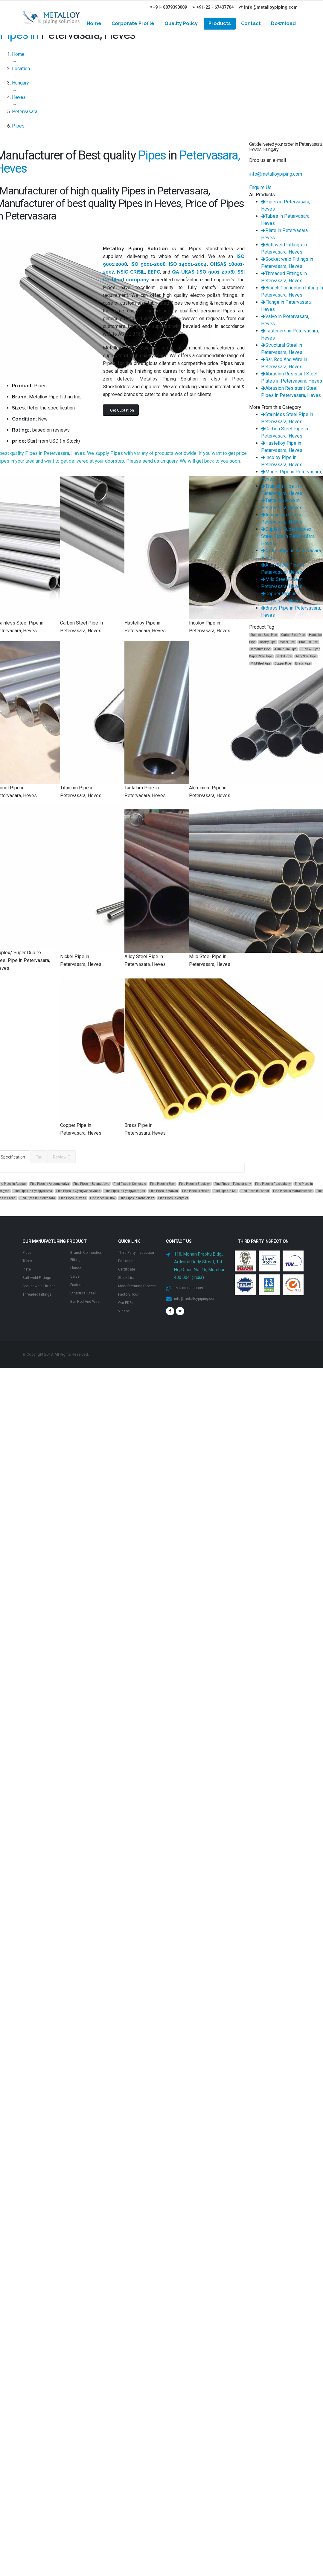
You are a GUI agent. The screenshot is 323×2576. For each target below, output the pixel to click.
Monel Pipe (287, 642)
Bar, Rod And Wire (87, 1301)
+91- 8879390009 (168, 7)
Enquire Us (260, 187)
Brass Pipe (302, 663)
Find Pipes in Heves (195, 1191)
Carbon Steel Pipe (293, 634)
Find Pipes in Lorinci (255, 1191)
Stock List (127, 1284)
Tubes (28, 1260)
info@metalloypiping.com (268, 7)
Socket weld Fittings (41, 1285)
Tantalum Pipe (260, 649)
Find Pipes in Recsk (72, 1198)
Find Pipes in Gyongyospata (32, 1191)
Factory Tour (130, 1308)
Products (219, 23)
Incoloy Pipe (267, 642)
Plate (27, 1269)
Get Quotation (122, 410)
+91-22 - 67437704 (213, 7)
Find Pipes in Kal (225, 1191)
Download (283, 23)
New (43, 419)
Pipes (27, 1252)
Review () (62, 1157)
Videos (124, 1325)
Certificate (128, 1276)
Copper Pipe (283, 663)
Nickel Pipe (284, 656)
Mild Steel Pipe (260, 663)
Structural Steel (85, 1293)
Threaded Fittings (39, 1294)
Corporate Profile (133, 23)
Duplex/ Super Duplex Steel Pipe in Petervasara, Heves (288, 536)
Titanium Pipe (308, 642)
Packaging (128, 1268)
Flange (76, 1268)
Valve (75, 1276)
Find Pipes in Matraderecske (292, 1191)
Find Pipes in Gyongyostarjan (124, 1191)
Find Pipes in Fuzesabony (273, 1183)
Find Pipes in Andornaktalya (49, 1183)
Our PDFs (127, 1317)
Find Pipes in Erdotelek (194, 1183)
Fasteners (79, 1284)
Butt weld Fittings (39, 1277)
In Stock (69, 441)
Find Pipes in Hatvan (163, 1191)
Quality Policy (181, 23)
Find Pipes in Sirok (102, 1198)
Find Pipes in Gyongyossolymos (78, 1191)
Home (94, 23)
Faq (39, 1157)
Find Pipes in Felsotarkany (232, 1183)
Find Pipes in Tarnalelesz (136, 1198)
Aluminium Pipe (285, 649)
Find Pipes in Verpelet (173, 1198)
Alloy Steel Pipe (306, 656)
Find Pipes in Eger (162, 1183)
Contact (251, 23)
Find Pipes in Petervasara (37, 1198)
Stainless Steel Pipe (264, 634)
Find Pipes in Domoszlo (130, 1183)
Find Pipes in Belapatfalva (91, 1183)
